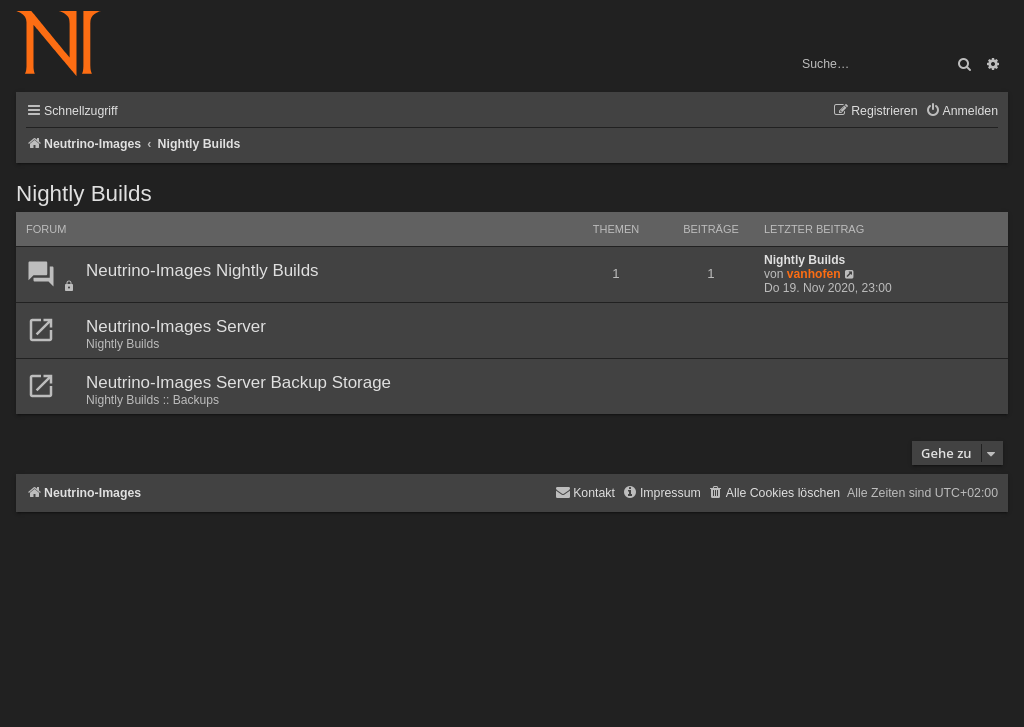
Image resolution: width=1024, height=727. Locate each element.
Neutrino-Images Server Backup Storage (238, 382)
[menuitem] (961, 111)
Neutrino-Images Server (176, 326)
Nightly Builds (84, 193)
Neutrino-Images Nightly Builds (202, 270)
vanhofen (814, 274)
